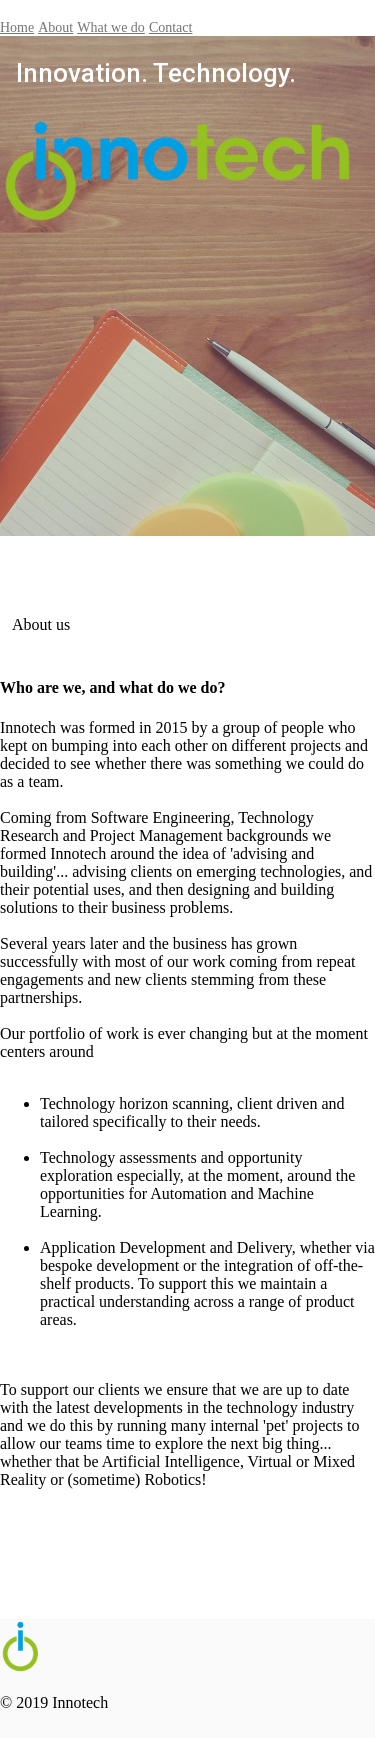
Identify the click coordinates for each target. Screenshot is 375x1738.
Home (17, 27)
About (55, 27)
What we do (111, 27)
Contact (171, 27)
